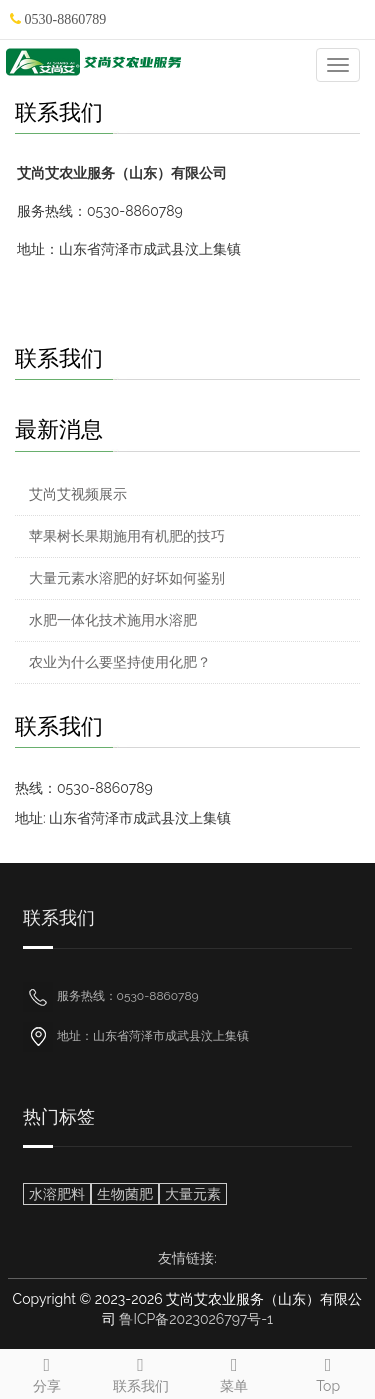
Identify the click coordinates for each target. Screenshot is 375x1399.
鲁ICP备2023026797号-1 (196, 1319)
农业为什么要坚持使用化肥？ (120, 662)
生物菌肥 (125, 1194)
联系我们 (141, 1372)
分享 (47, 1372)
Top (328, 1372)
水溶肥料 (57, 1194)
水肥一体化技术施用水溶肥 (113, 620)
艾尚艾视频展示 (78, 494)
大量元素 (193, 1194)
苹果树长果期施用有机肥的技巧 (127, 536)
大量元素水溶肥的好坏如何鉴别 (127, 578)
